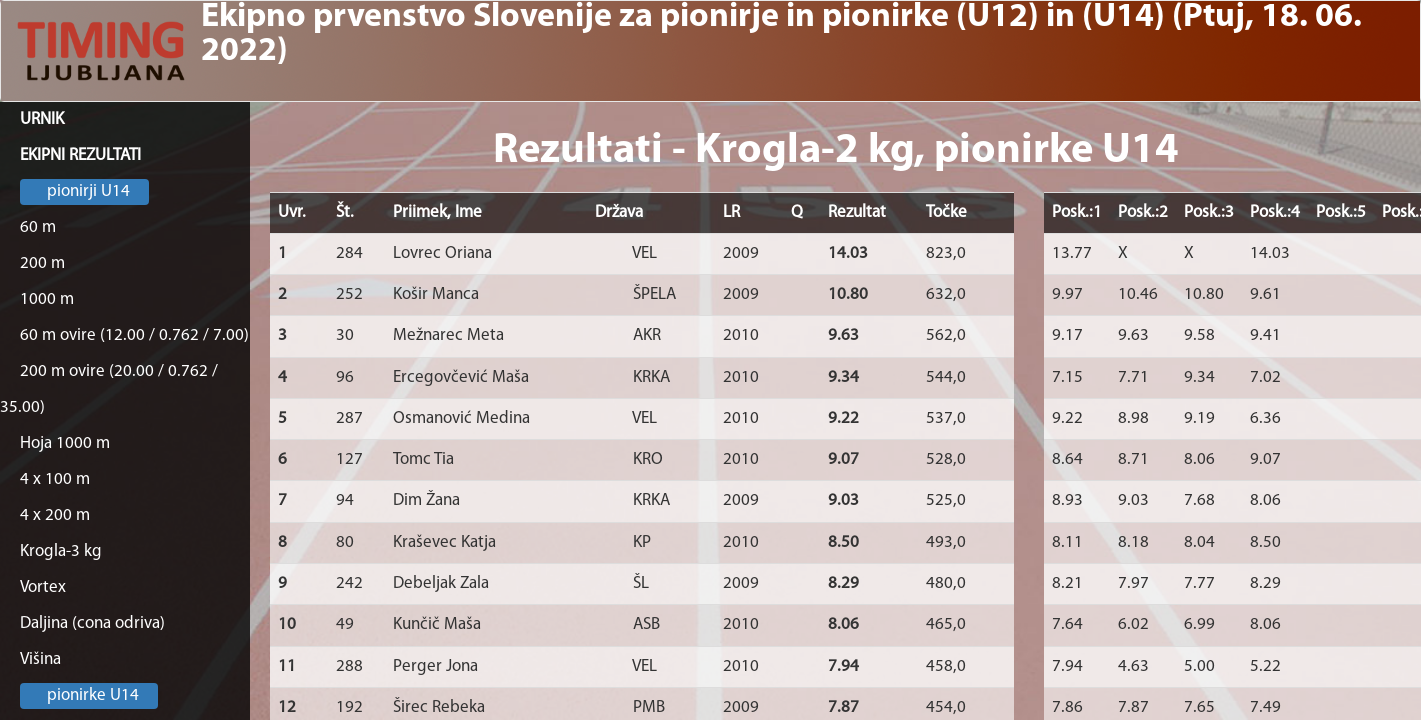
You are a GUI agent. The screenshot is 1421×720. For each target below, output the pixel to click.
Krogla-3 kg (61, 551)
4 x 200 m (55, 515)
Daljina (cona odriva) (92, 623)
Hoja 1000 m (65, 443)
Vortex (43, 587)
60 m (38, 227)
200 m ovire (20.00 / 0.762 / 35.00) (109, 389)
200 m (42, 263)
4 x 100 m (55, 479)
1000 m (47, 299)
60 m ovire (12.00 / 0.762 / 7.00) (134, 335)
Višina (40, 659)
